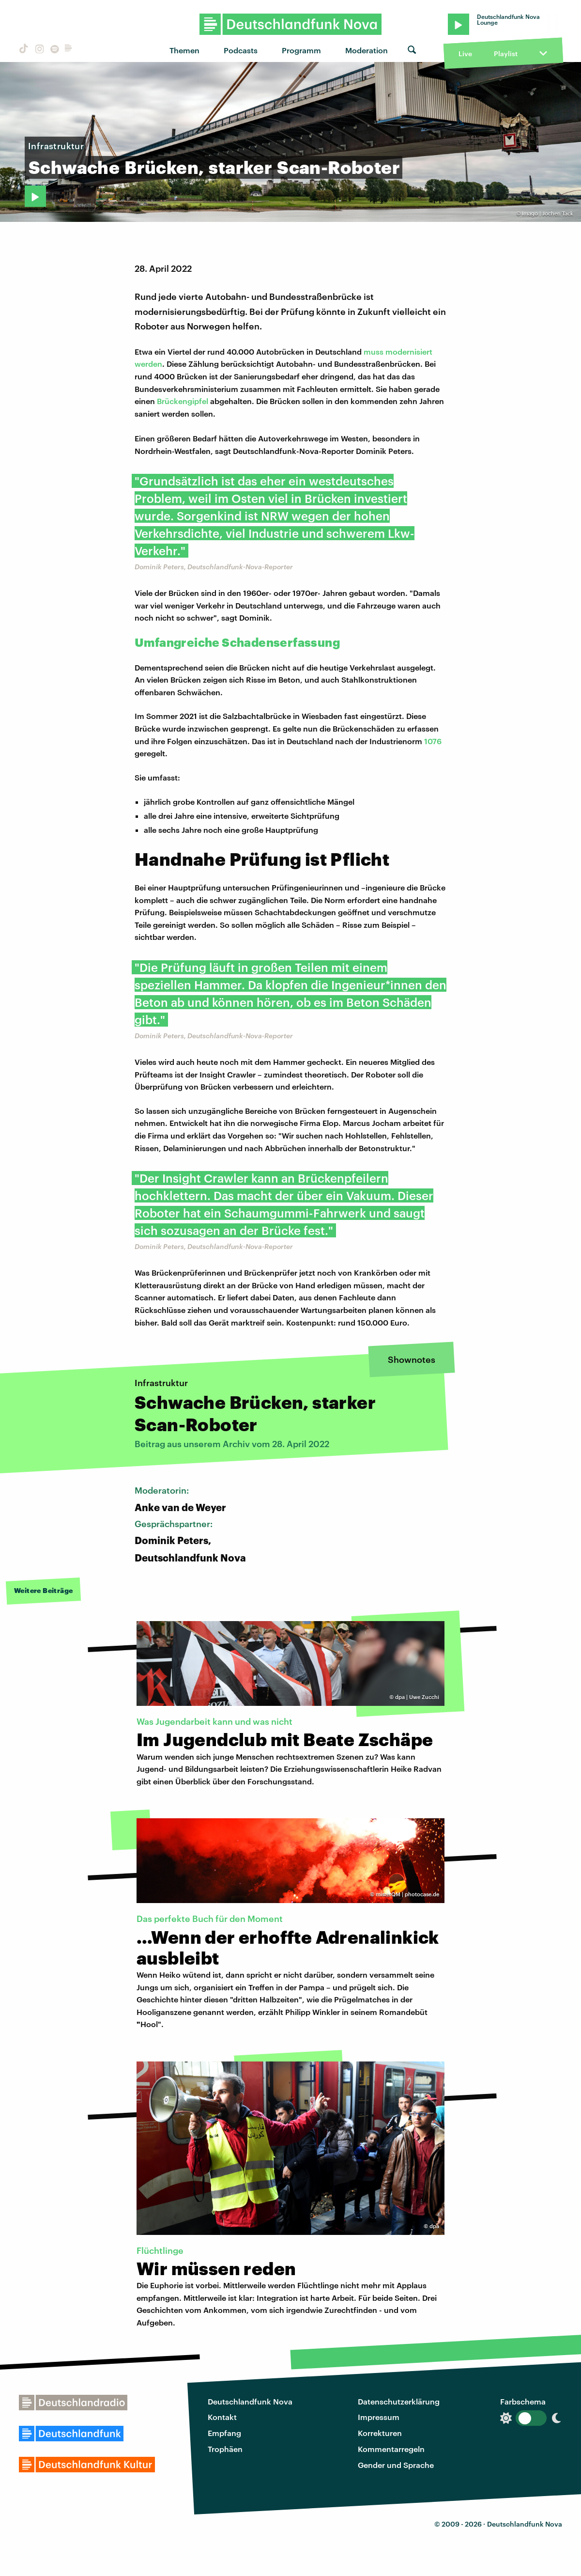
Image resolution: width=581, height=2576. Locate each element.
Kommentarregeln (391, 2448)
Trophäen (225, 2448)
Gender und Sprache (396, 2464)
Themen (184, 50)
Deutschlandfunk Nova (250, 2401)
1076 (433, 741)
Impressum (378, 2416)
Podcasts (241, 50)
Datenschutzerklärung (399, 2401)
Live (465, 53)
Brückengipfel (182, 401)
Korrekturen (380, 2432)
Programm (301, 50)
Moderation (366, 50)
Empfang (224, 2432)
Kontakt (222, 2416)
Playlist (506, 53)
